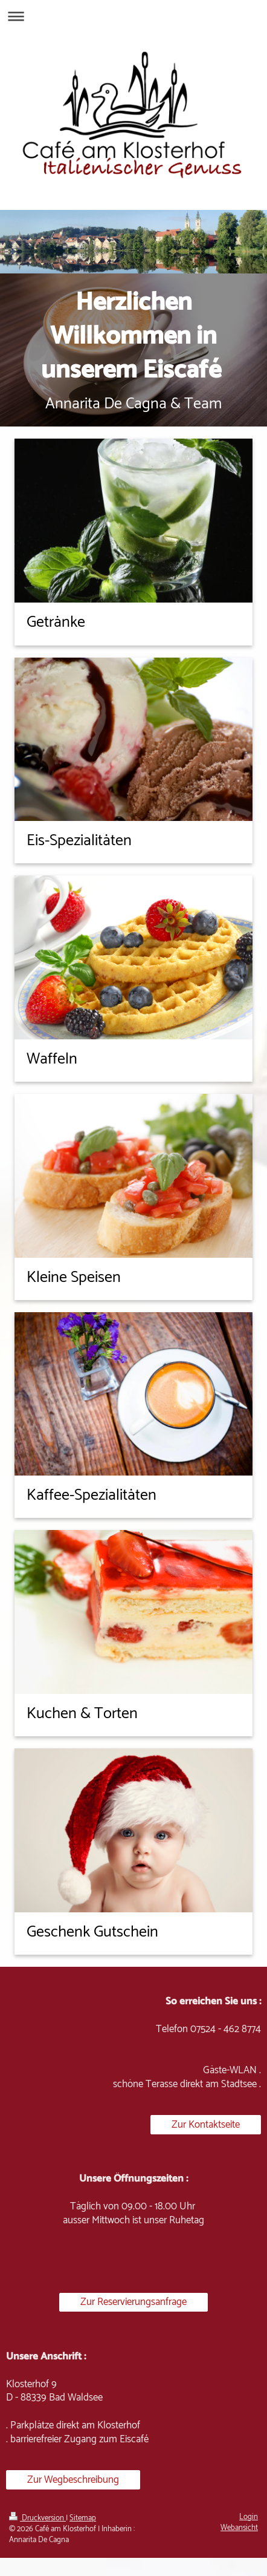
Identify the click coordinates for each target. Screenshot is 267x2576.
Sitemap (82, 2518)
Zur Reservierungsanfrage (133, 2301)
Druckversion (37, 2518)
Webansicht (239, 2528)
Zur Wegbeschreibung (73, 2479)
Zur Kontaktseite (206, 2124)
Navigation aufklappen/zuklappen (133, 16)
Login (248, 2517)
